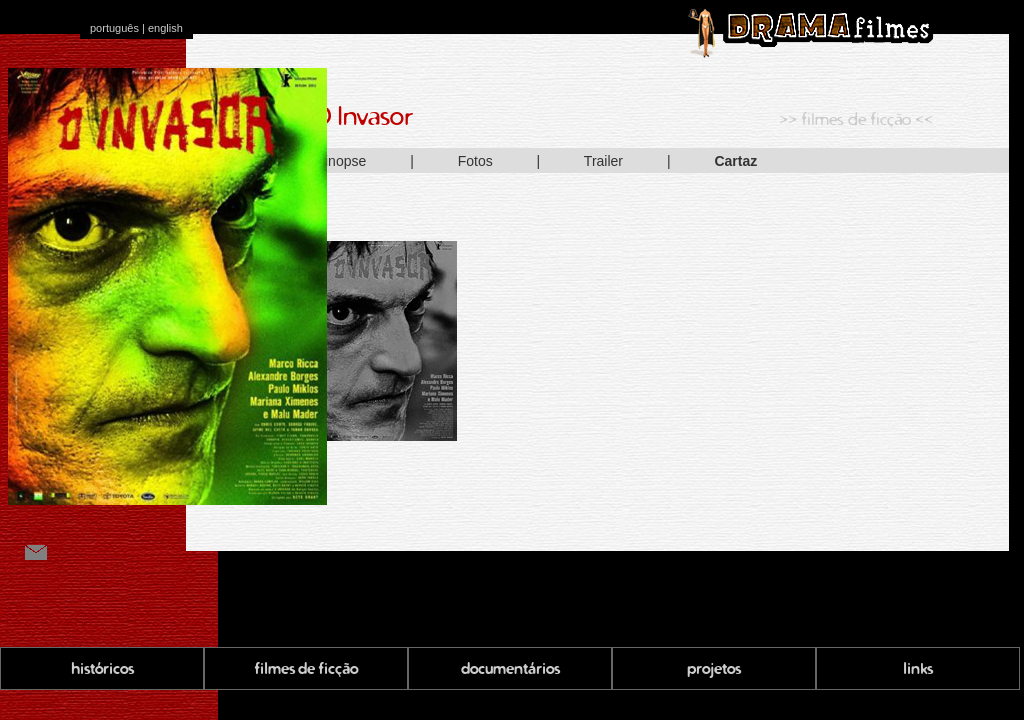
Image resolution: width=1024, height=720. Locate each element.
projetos (714, 668)
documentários (510, 668)
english (165, 28)
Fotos (475, 161)
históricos (102, 668)
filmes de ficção (306, 668)
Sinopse (341, 161)
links (918, 668)
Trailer (603, 161)
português (114, 28)
